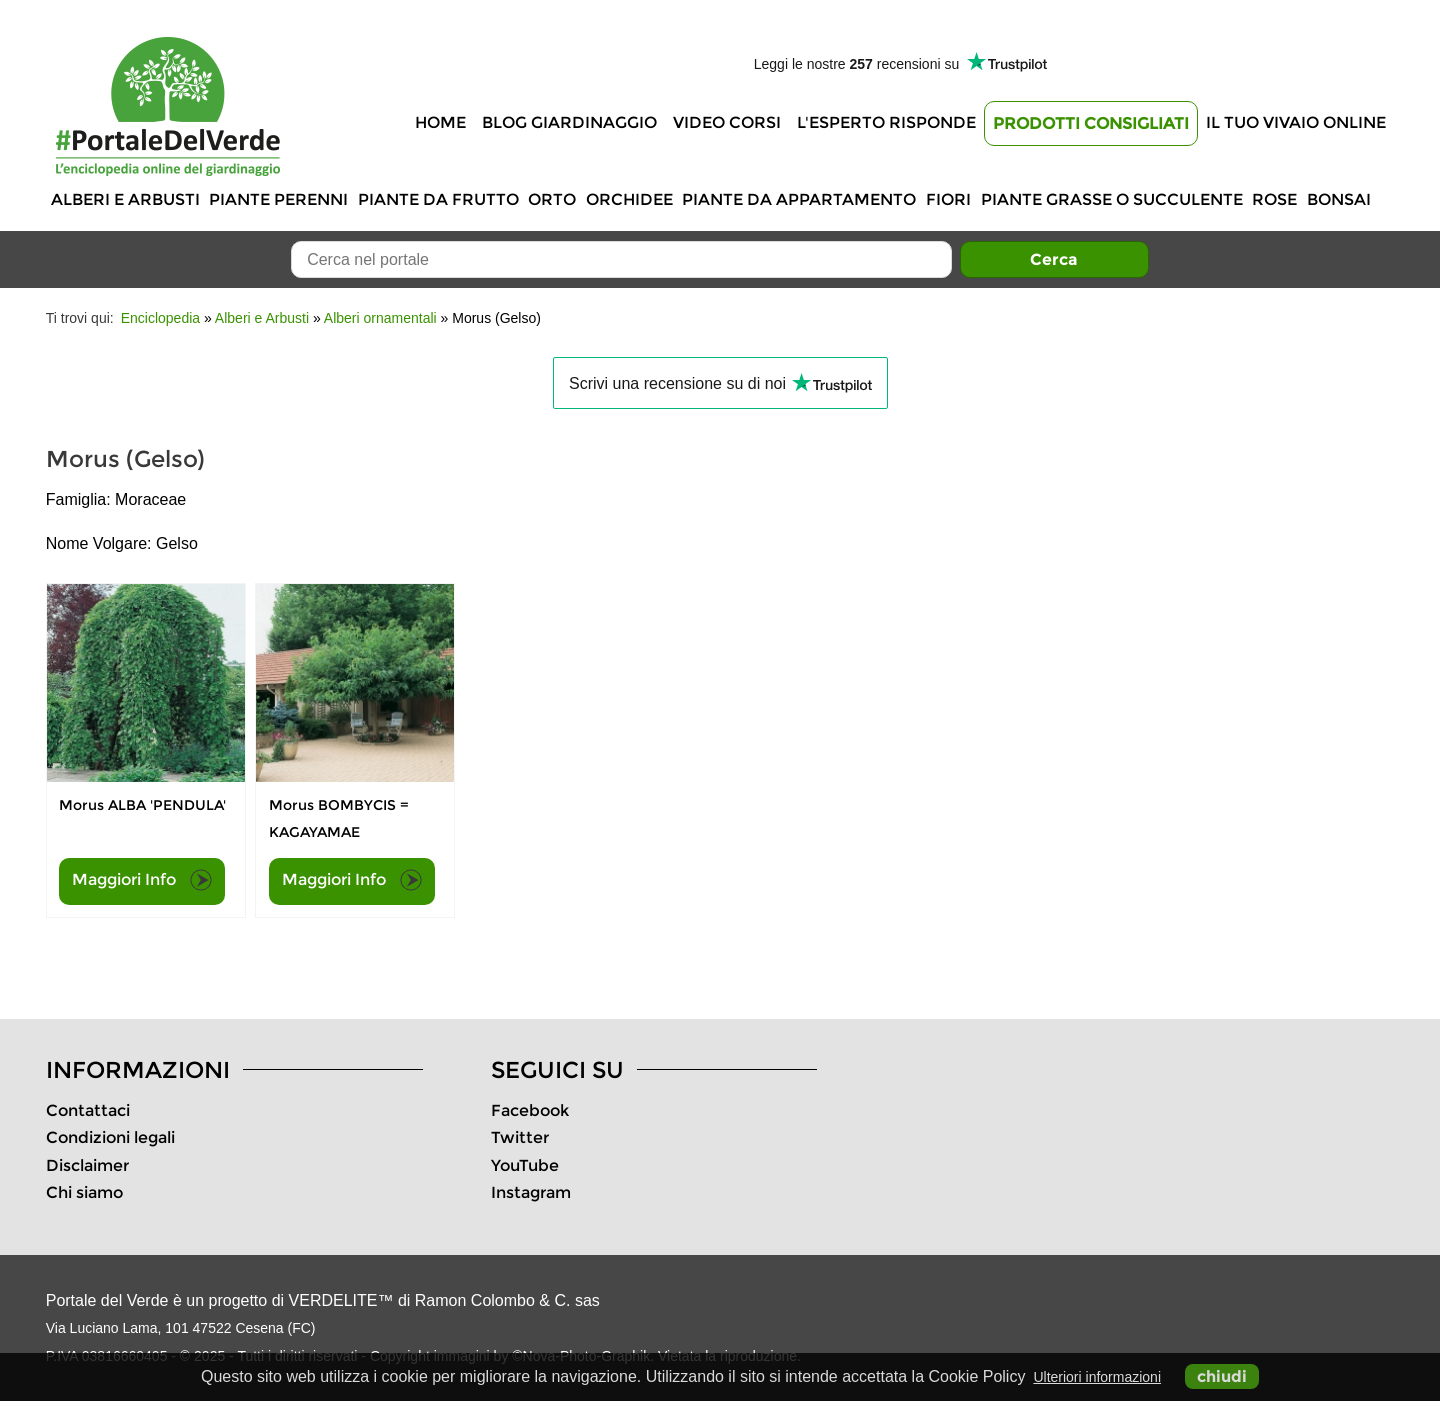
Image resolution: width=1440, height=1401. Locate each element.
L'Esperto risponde (886, 122)
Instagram (531, 1192)
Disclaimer (87, 1165)
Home (440, 122)
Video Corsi (727, 122)
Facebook (530, 1110)
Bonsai (1339, 199)
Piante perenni (278, 199)
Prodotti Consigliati (1091, 123)
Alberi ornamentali (380, 318)
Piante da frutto (438, 199)
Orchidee (629, 199)
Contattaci (88, 1110)
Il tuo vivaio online (1296, 122)
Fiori (948, 199)
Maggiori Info (142, 880)
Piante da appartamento (799, 199)
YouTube (525, 1165)
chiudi (1222, 1376)
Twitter (520, 1137)
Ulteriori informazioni (1097, 1377)
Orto (552, 199)
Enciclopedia (160, 318)
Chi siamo (84, 1192)
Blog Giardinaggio (569, 122)
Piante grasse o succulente (1112, 199)
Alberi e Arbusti (125, 199)
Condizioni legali (110, 1137)
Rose (1274, 199)
